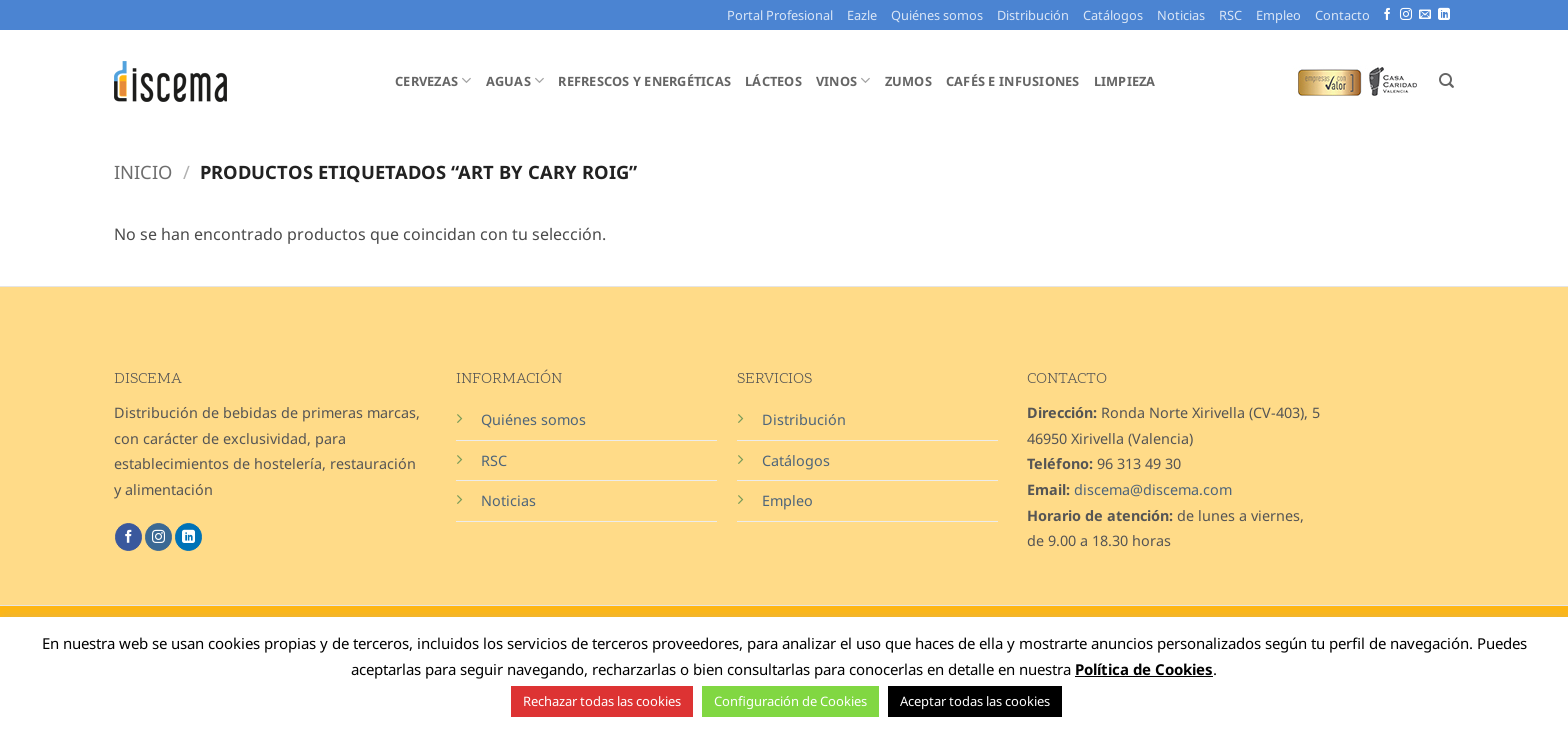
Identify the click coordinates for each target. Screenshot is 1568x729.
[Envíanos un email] (1425, 15)
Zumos (908, 81)
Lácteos (773, 81)
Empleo (1278, 15)
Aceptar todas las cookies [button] (975, 701)
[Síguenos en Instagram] (1406, 15)
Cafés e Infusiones (1013, 81)
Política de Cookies (1144, 669)
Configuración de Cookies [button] (790, 701)
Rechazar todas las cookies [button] (602, 701)
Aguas (515, 80)
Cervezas (433, 80)
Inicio (143, 171)
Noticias (1181, 15)
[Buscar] (1446, 81)
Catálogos (1113, 15)
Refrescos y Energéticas (644, 81)
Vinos (843, 80)
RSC (1230, 15)
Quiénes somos (937, 15)
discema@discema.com (1153, 489)
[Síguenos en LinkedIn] (1444, 15)
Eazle (862, 15)
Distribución (1033, 15)
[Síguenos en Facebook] (1387, 15)
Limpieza (1125, 81)
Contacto (1342, 15)
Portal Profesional (780, 15)
